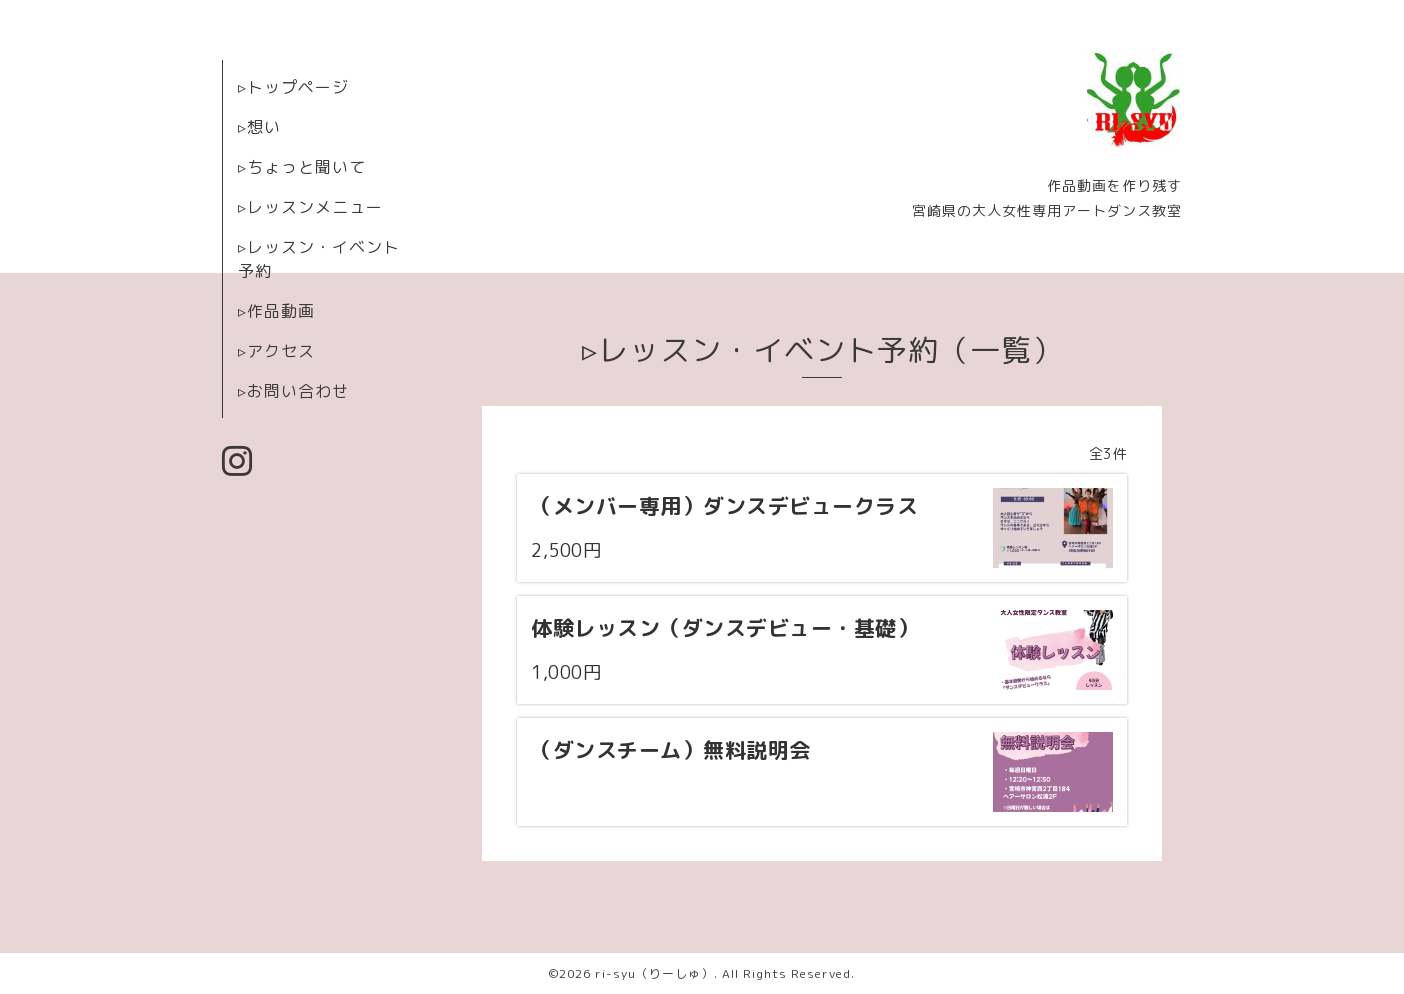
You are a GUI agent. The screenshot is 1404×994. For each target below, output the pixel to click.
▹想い (259, 127)
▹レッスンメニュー (310, 207)
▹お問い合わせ (293, 391)
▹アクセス (276, 351)
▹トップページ (293, 87)
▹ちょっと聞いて (302, 167)
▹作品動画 (276, 311)
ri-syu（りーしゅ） (654, 973)
